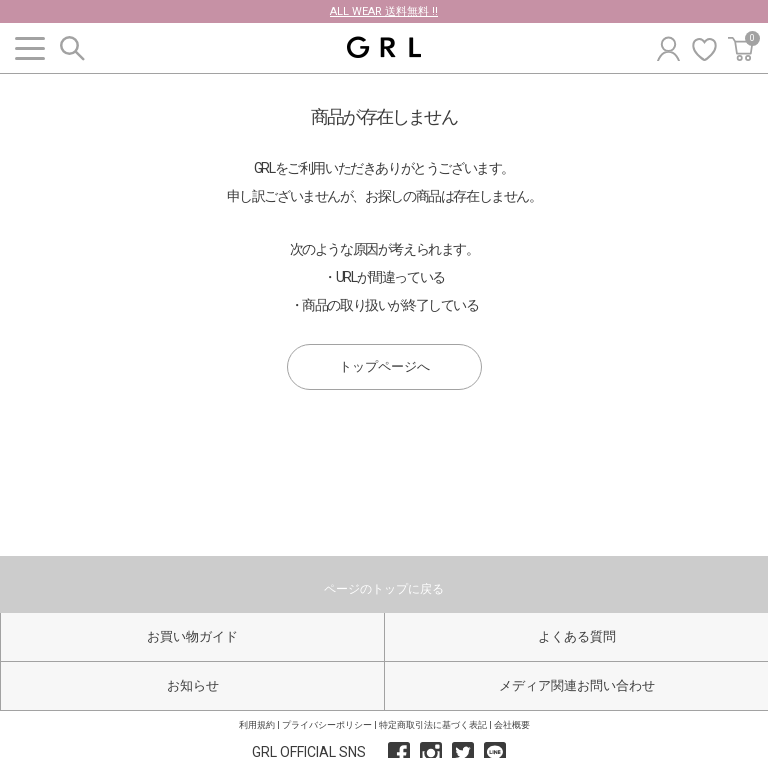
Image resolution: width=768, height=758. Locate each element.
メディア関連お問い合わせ (577, 685)
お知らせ (193, 685)
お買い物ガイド (192, 636)
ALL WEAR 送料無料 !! (384, 11)
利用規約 (257, 725)
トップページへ (384, 366)
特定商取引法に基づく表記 (433, 725)
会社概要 (512, 725)
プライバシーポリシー (327, 725)
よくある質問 (577, 636)
